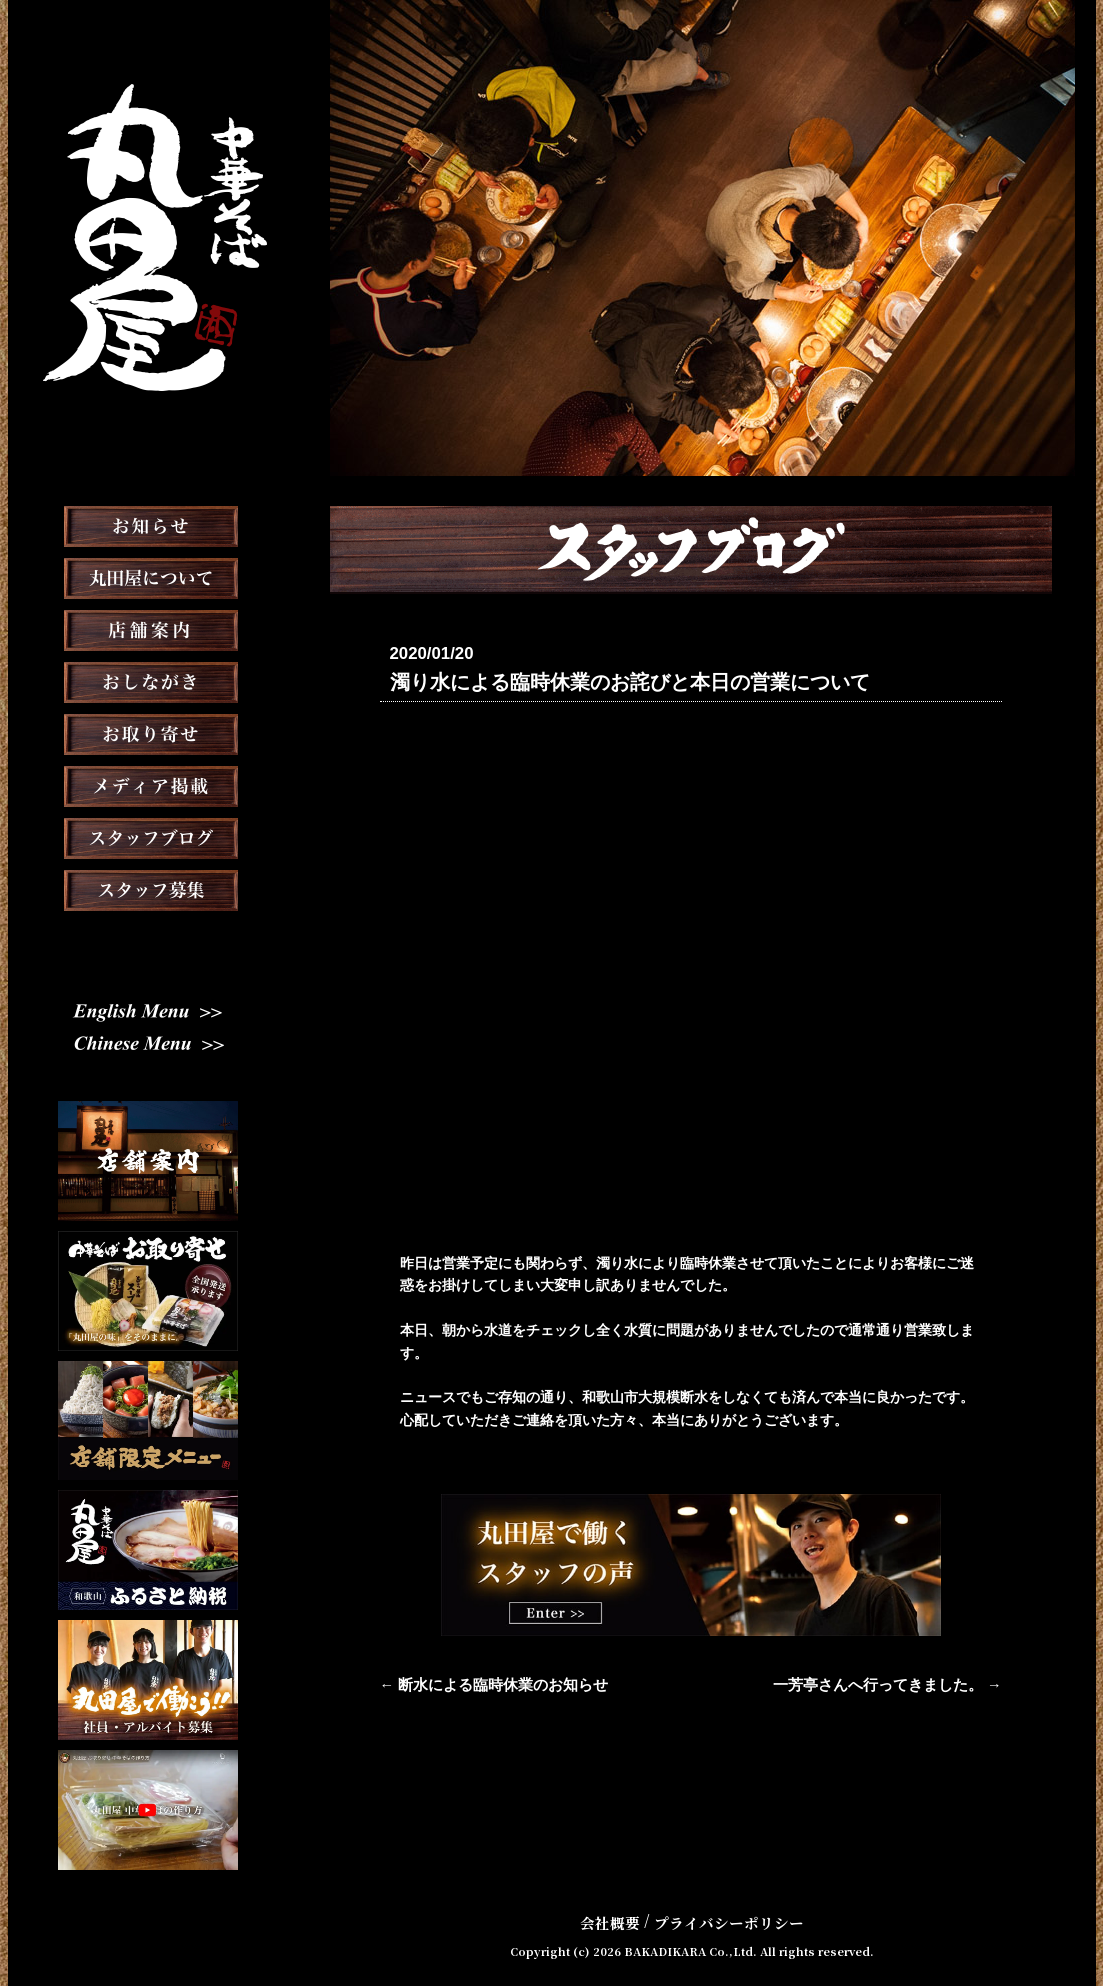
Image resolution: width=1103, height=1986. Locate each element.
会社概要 (615, 1920)
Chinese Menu (147, 1071)
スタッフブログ (148, 888)
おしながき (148, 732)
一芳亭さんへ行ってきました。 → (895, 1684)
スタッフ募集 (148, 940)
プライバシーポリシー (727, 1920)
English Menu (148, 1038)
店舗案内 (148, 680)
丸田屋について (148, 628)
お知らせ (148, 576)
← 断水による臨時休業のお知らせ (487, 1684)
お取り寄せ (148, 784)
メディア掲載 (147, 836)
